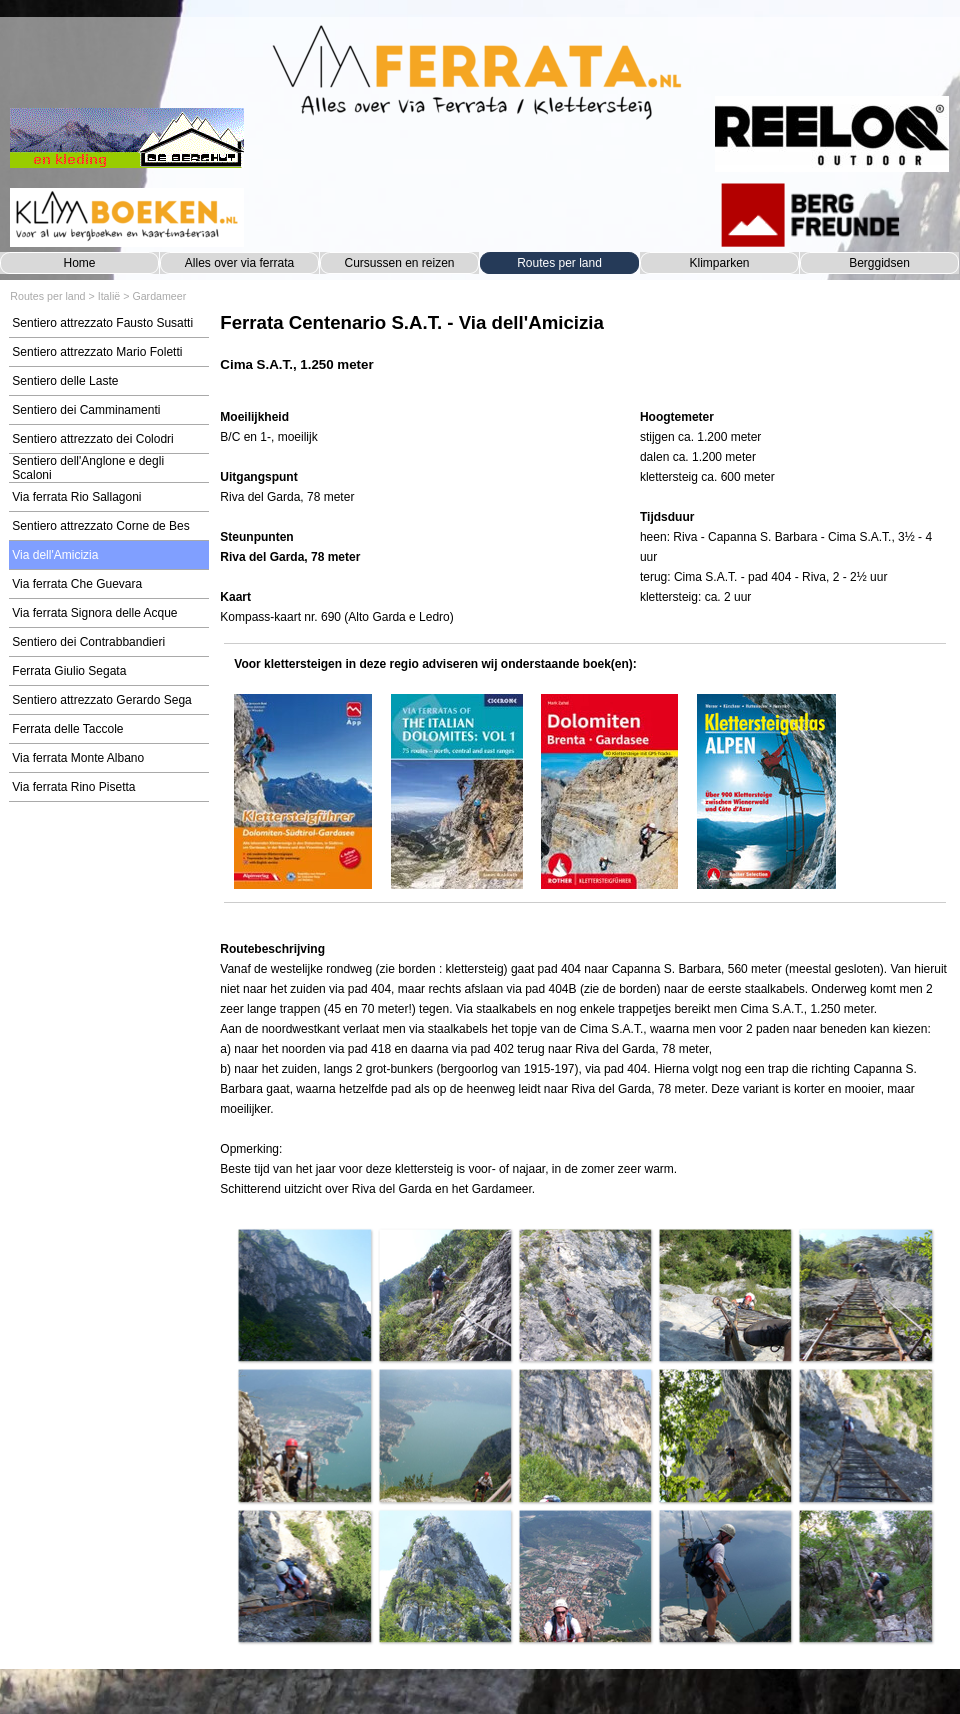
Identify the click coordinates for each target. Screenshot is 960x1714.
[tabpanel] (584, 352)
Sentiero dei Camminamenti (86, 410)
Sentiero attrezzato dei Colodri (92, 439)
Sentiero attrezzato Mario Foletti (97, 352)
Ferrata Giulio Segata (69, 671)
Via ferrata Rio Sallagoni (76, 497)
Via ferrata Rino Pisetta (73, 787)
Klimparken (719, 263)
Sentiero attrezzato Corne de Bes (100, 526)
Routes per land (559, 263)
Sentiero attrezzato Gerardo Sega (101, 700)
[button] (304, 1295)
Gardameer (159, 296)
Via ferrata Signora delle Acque (94, 613)
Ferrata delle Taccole (67, 729)
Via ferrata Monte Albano (78, 758)
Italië (109, 296)
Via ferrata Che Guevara (77, 584)
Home (79, 263)
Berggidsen (879, 263)
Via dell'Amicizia (55, 555)
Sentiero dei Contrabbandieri (88, 642)
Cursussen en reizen (399, 263)
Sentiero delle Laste (65, 381)
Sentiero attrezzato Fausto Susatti (102, 323)
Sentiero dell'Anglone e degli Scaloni (88, 468)
